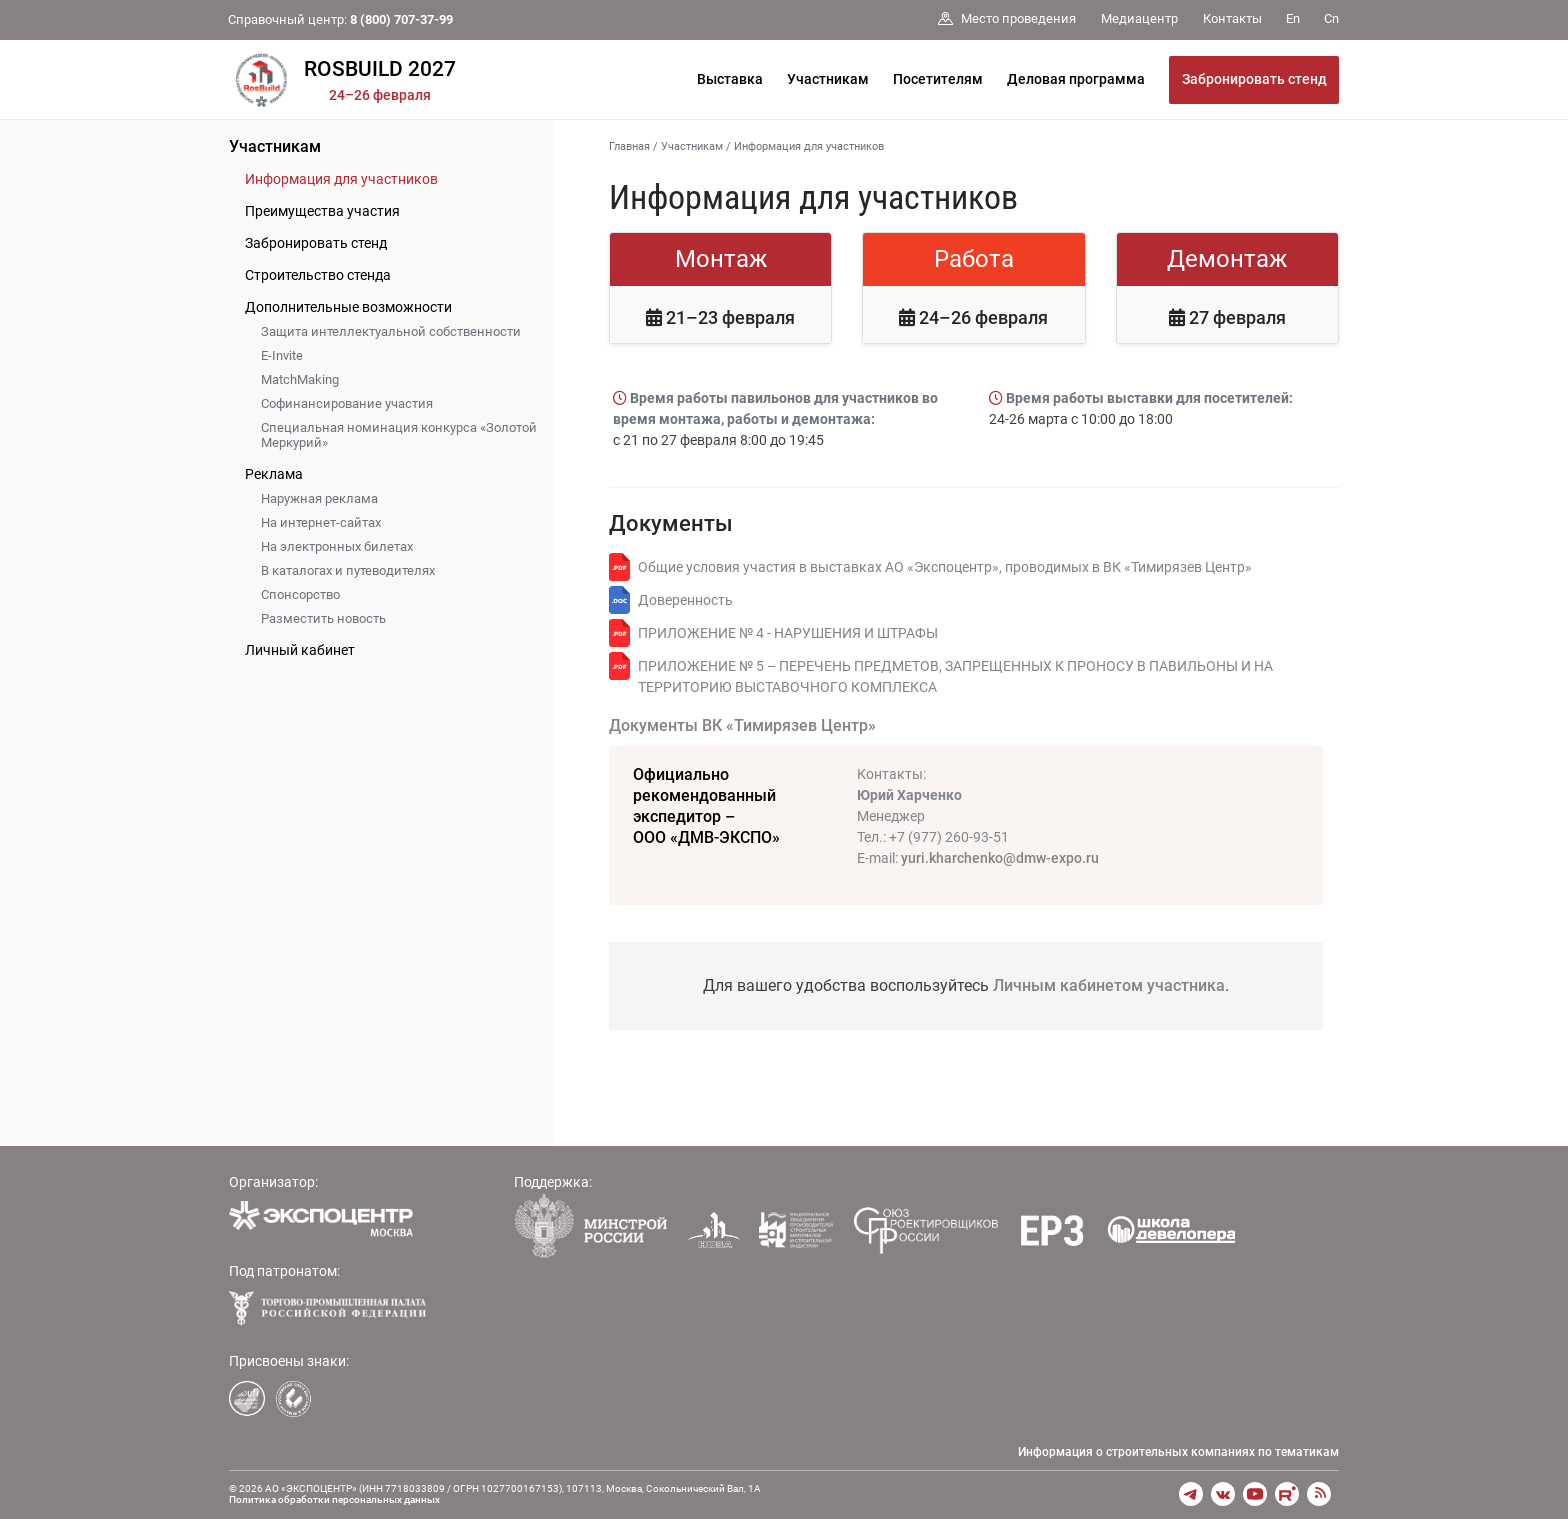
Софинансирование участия (347, 403)
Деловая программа (1076, 79)
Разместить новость (323, 618)
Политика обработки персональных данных (334, 1499)
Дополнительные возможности (348, 307)
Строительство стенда (318, 275)
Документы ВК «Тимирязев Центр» (742, 725)
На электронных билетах (337, 546)
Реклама (274, 474)
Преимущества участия (322, 211)
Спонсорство (300, 594)
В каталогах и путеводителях (348, 570)
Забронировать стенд (1254, 79)
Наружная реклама (319, 498)
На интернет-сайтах (321, 522)
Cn (1331, 18)
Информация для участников (341, 179)
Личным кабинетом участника (1109, 985)
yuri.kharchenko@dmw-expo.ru (1000, 858)
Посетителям (938, 79)
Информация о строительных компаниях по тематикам (1178, 1452)
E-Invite (282, 355)
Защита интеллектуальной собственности (391, 331)
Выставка (730, 79)
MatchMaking (300, 379)
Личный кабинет (300, 650)
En (1293, 18)
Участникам (828, 79)
